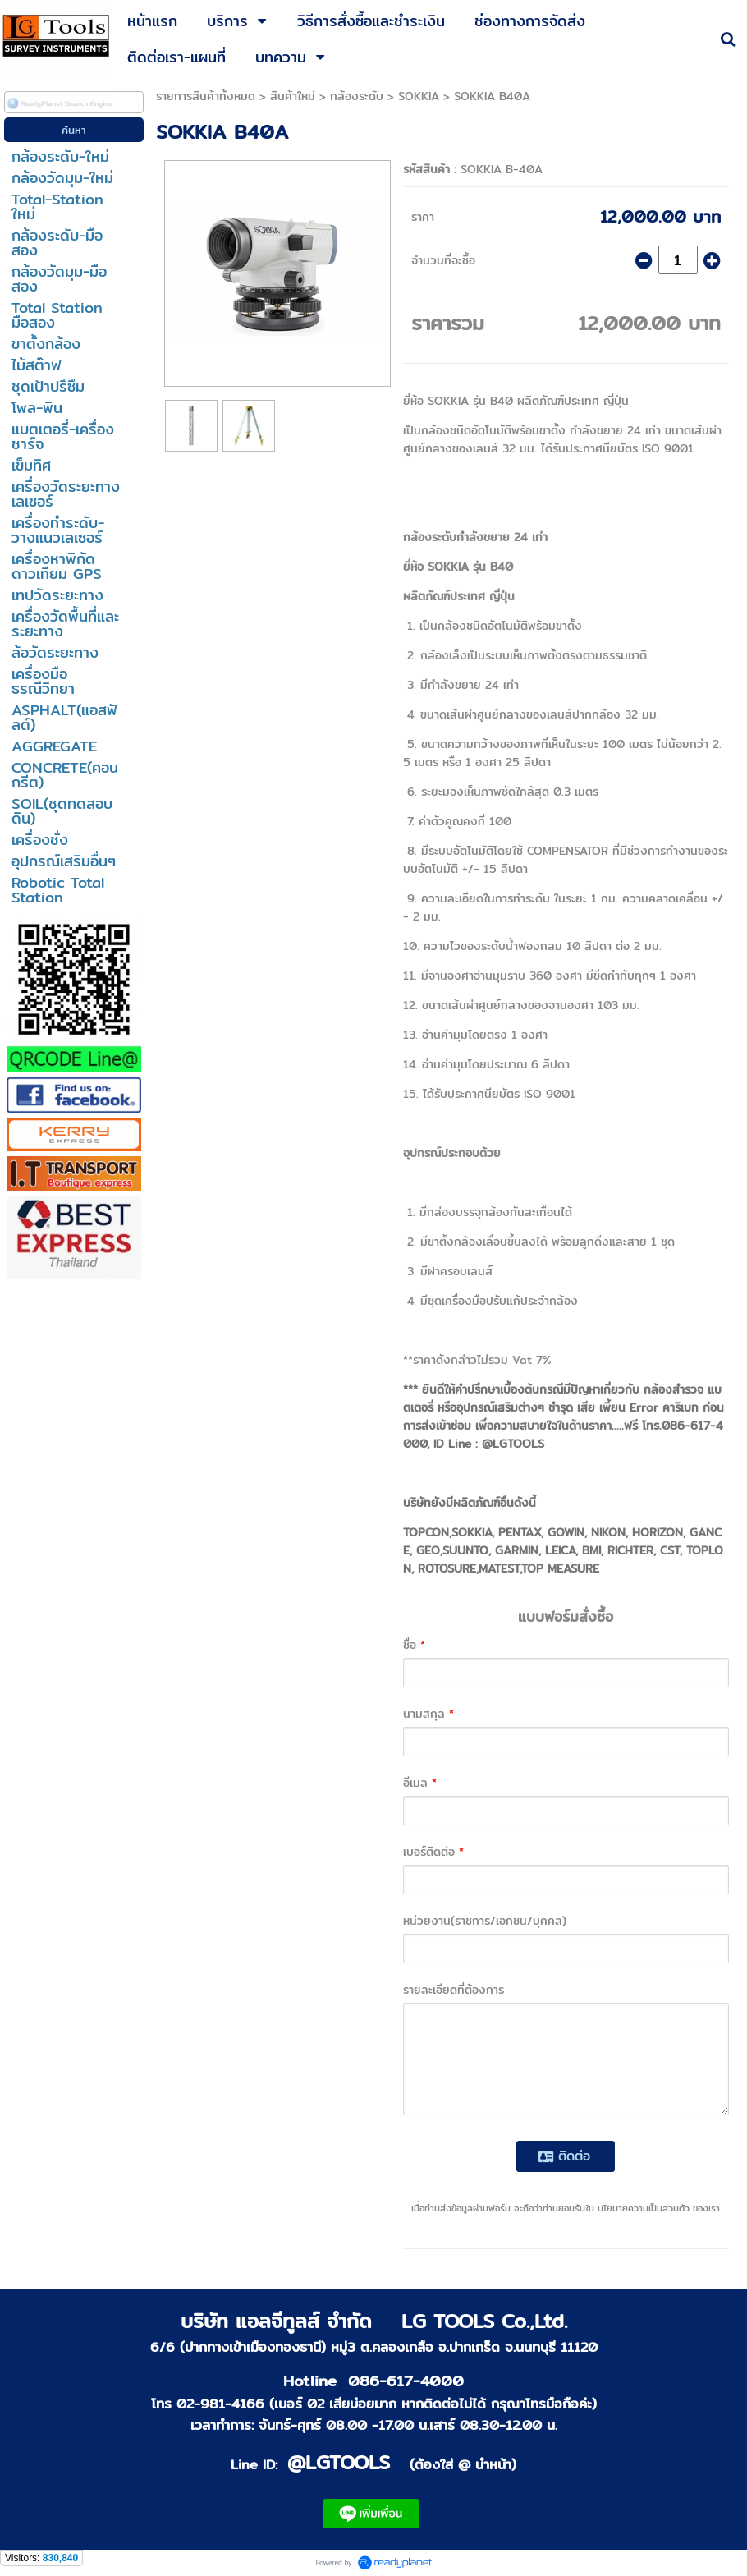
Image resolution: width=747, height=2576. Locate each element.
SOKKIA (418, 96)
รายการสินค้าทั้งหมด (205, 96)
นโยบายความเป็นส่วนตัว (644, 2208)
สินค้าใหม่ (292, 96)
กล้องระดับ (356, 96)
